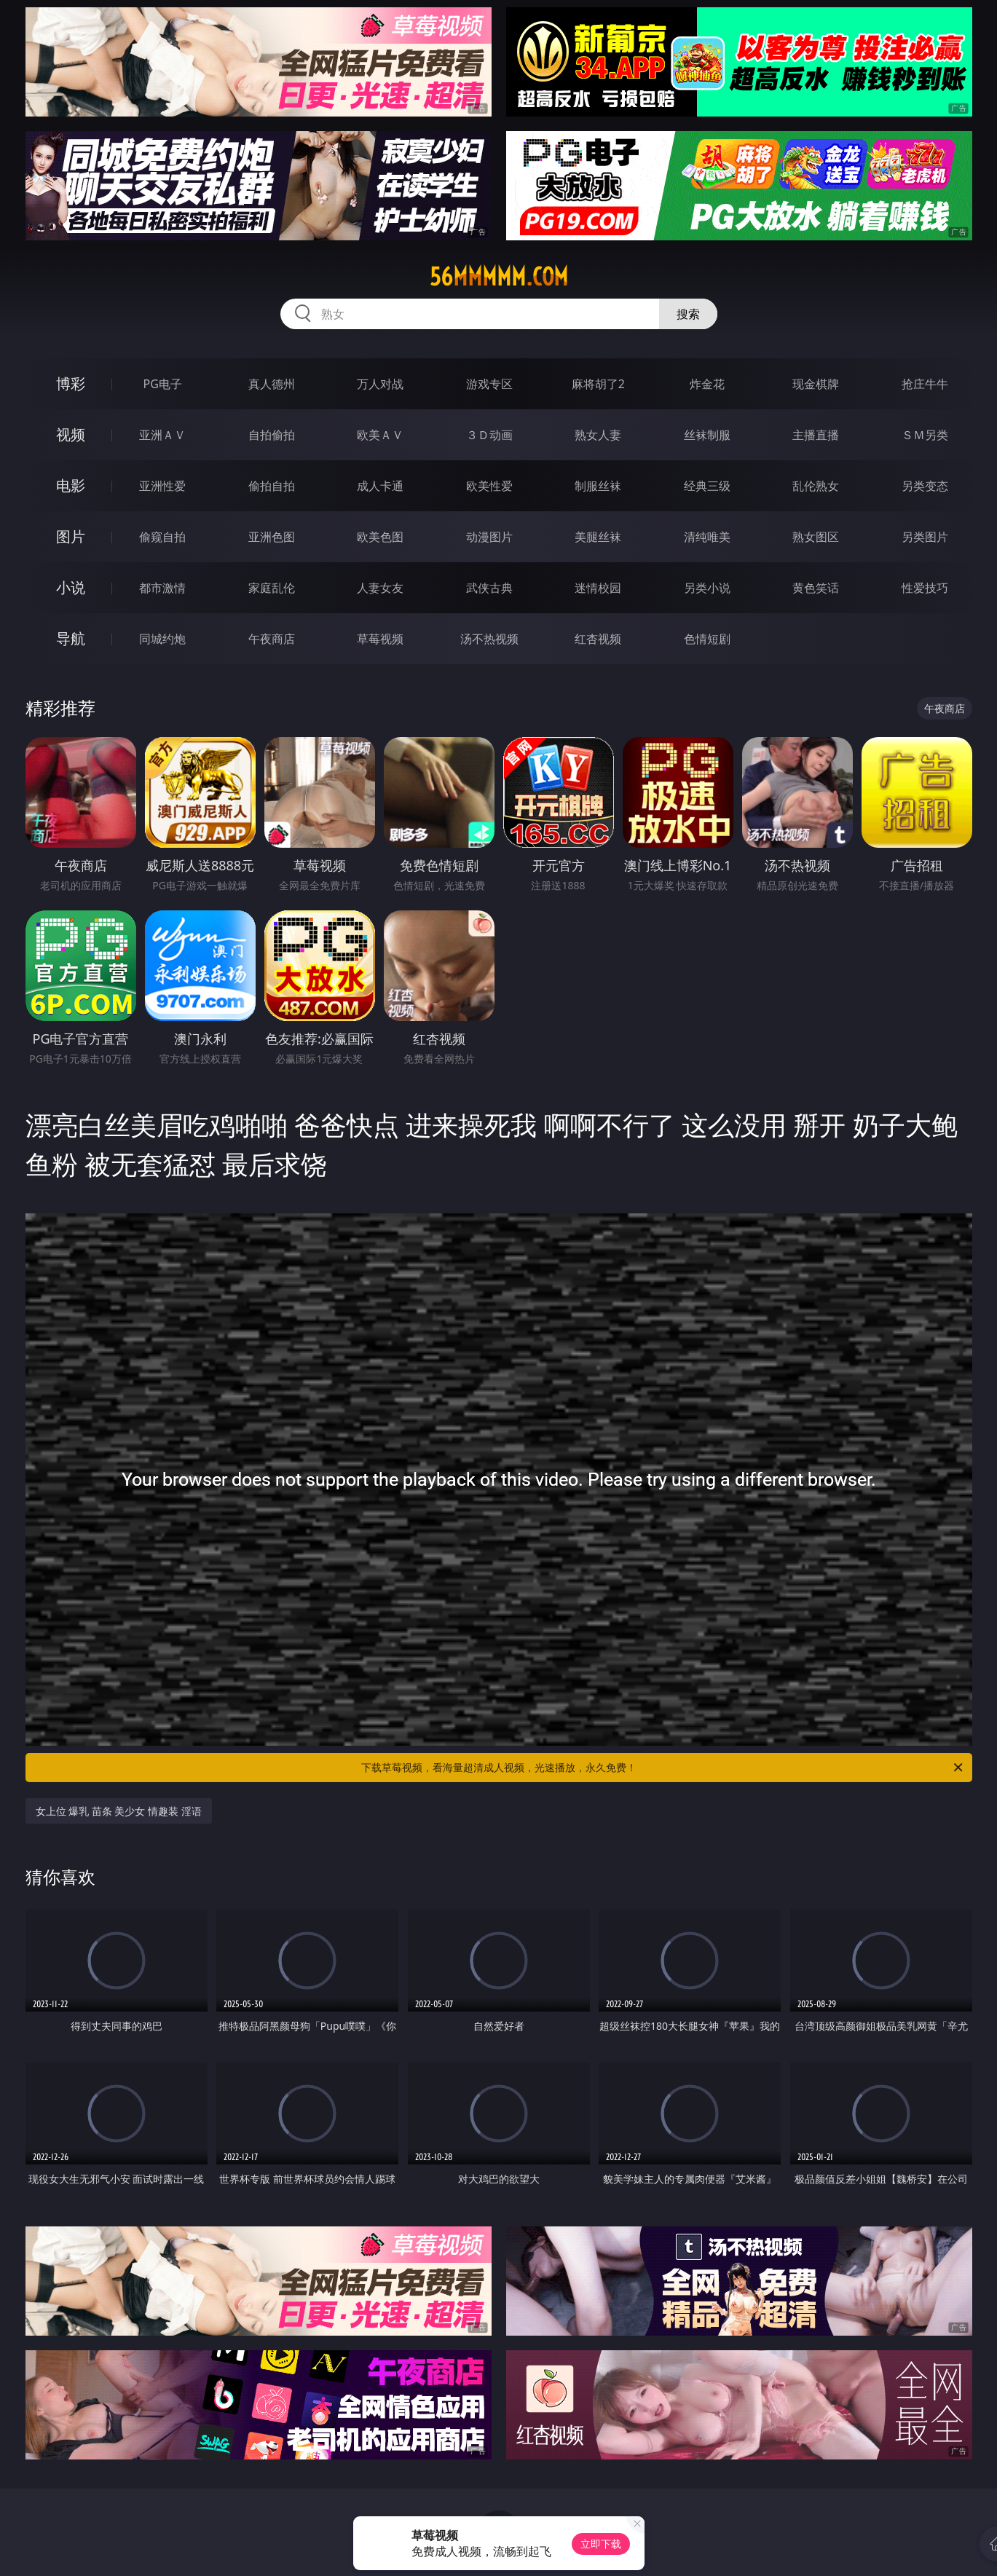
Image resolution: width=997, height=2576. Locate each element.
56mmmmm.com (499, 276)
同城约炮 (162, 639)
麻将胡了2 (598, 384)
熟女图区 (815, 537)
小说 (70, 587)
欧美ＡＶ (380, 435)
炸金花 (707, 384)
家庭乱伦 (271, 588)
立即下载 (600, 2544)
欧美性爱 (489, 486)
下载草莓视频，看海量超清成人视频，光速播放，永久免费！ (663, 1767)
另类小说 (707, 588)
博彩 (70, 383)
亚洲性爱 (162, 486)
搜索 (688, 314)
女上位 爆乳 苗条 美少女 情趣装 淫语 (119, 1811)
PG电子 (162, 384)
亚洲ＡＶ (162, 435)
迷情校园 (598, 588)
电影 (70, 485)
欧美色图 (380, 537)
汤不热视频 (489, 639)
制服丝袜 (598, 486)
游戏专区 (489, 384)
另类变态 (925, 486)
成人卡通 (380, 486)
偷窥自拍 (162, 537)
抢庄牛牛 (925, 384)
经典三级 (707, 486)
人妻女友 (380, 588)
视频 (70, 434)
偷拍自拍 (271, 486)
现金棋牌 (815, 384)
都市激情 (162, 588)
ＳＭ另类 (925, 435)
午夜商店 (271, 639)
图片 (70, 536)
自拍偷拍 (271, 435)
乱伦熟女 (815, 486)
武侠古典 (489, 588)
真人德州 (271, 384)
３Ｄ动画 (489, 435)
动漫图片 (489, 537)
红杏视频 (598, 639)
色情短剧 (707, 639)
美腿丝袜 (598, 537)
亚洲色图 (271, 537)
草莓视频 (380, 639)
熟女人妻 (598, 435)
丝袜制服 (707, 435)
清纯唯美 (707, 537)
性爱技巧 (925, 588)
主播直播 (815, 435)
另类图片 (925, 537)
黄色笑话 (815, 588)
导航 (70, 638)
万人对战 (380, 384)
